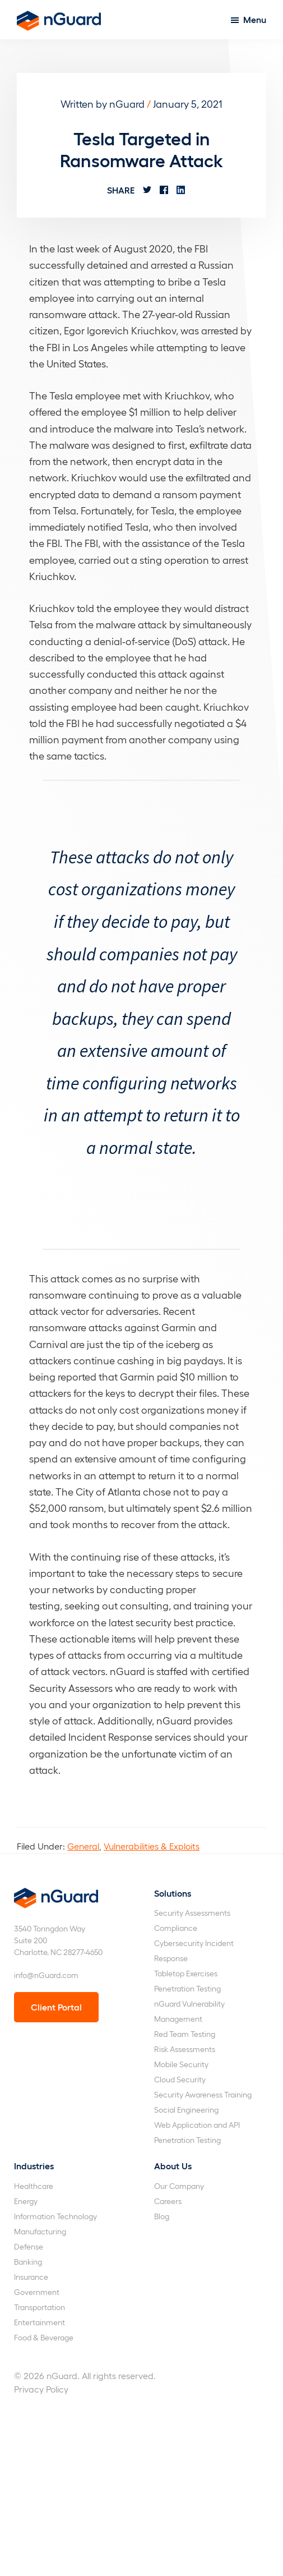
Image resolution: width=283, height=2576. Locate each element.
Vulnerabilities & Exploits (152, 1846)
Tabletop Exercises (185, 1973)
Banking (28, 2261)
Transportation (39, 2307)
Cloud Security (180, 2079)
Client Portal (56, 2007)
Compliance (175, 1928)
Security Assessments (192, 1912)
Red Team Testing (184, 2034)
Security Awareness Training (203, 2094)
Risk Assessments (184, 2049)
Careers (168, 2201)
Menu (254, 19)
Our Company (179, 2186)
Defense (28, 2246)
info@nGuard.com (46, 1975)
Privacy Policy (41, 2389)
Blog (161, 2216)
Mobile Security (181, 2064)
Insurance (31, 2276)
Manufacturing (40, 2231)
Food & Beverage (43, 2337)
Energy (26, 2201)
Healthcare (33, 2186)
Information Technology (55, 2216)
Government (36, 2292)
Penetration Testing (187, 1988)
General (83, 1846)
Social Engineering (186, 2109)
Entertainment (39, 2322)
